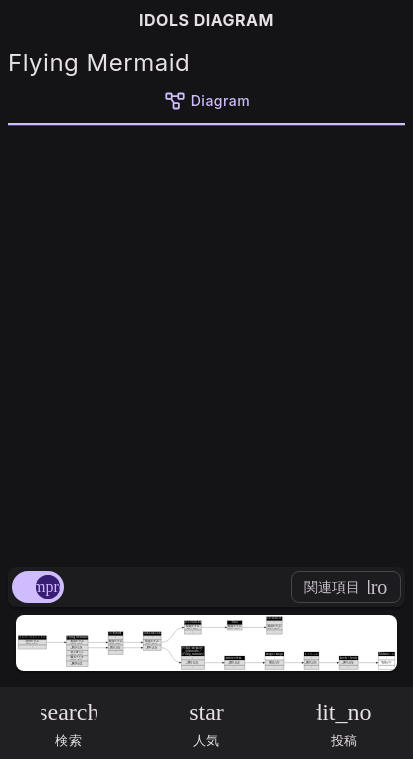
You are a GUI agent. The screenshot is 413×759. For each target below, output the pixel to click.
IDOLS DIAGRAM (206, 20)
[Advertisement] (206, 342)
